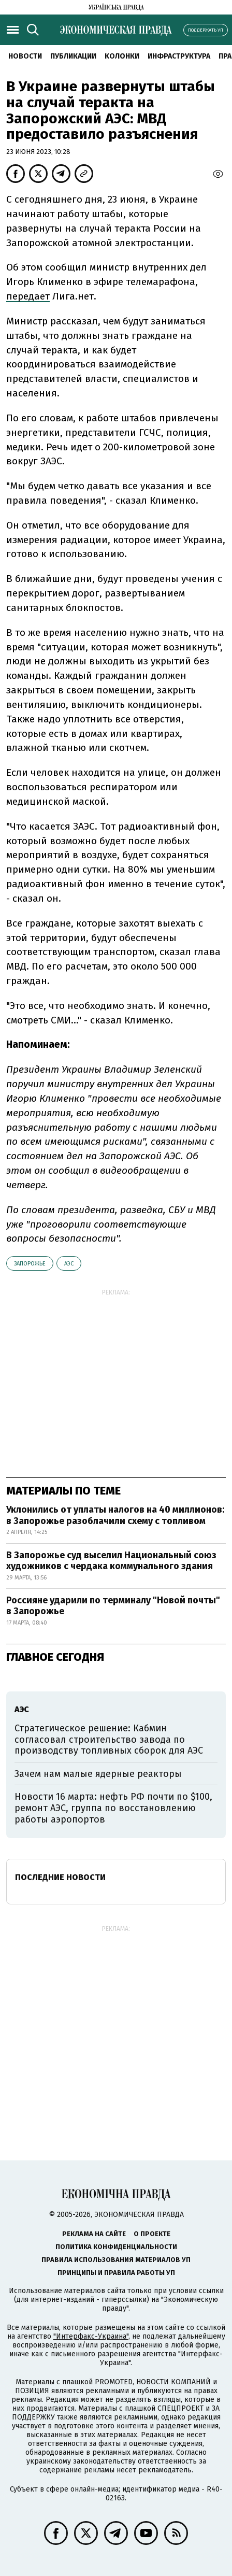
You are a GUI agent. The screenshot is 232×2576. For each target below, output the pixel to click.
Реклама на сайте (94, 2234)
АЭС (69, 1263)
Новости (25, 56)
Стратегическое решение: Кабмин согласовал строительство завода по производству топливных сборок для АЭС (109, 1739)
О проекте (152, 2234)
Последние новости (60, 1877)
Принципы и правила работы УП (116, 2272)
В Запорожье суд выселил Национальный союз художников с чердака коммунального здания (111, 1560)
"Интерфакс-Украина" (90, 2336)
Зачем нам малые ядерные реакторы (98, 1774)
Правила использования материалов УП (116, 2260)
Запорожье (30, 1263)
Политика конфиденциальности (116, 2247)
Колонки (122, 56)
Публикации (73, 56)
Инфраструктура (179, 56)
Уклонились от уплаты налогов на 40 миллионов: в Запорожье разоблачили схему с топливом (115, 1515)
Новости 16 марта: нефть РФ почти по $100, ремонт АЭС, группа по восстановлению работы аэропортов (113, 1808)
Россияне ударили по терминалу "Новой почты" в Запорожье (113, 1606)
